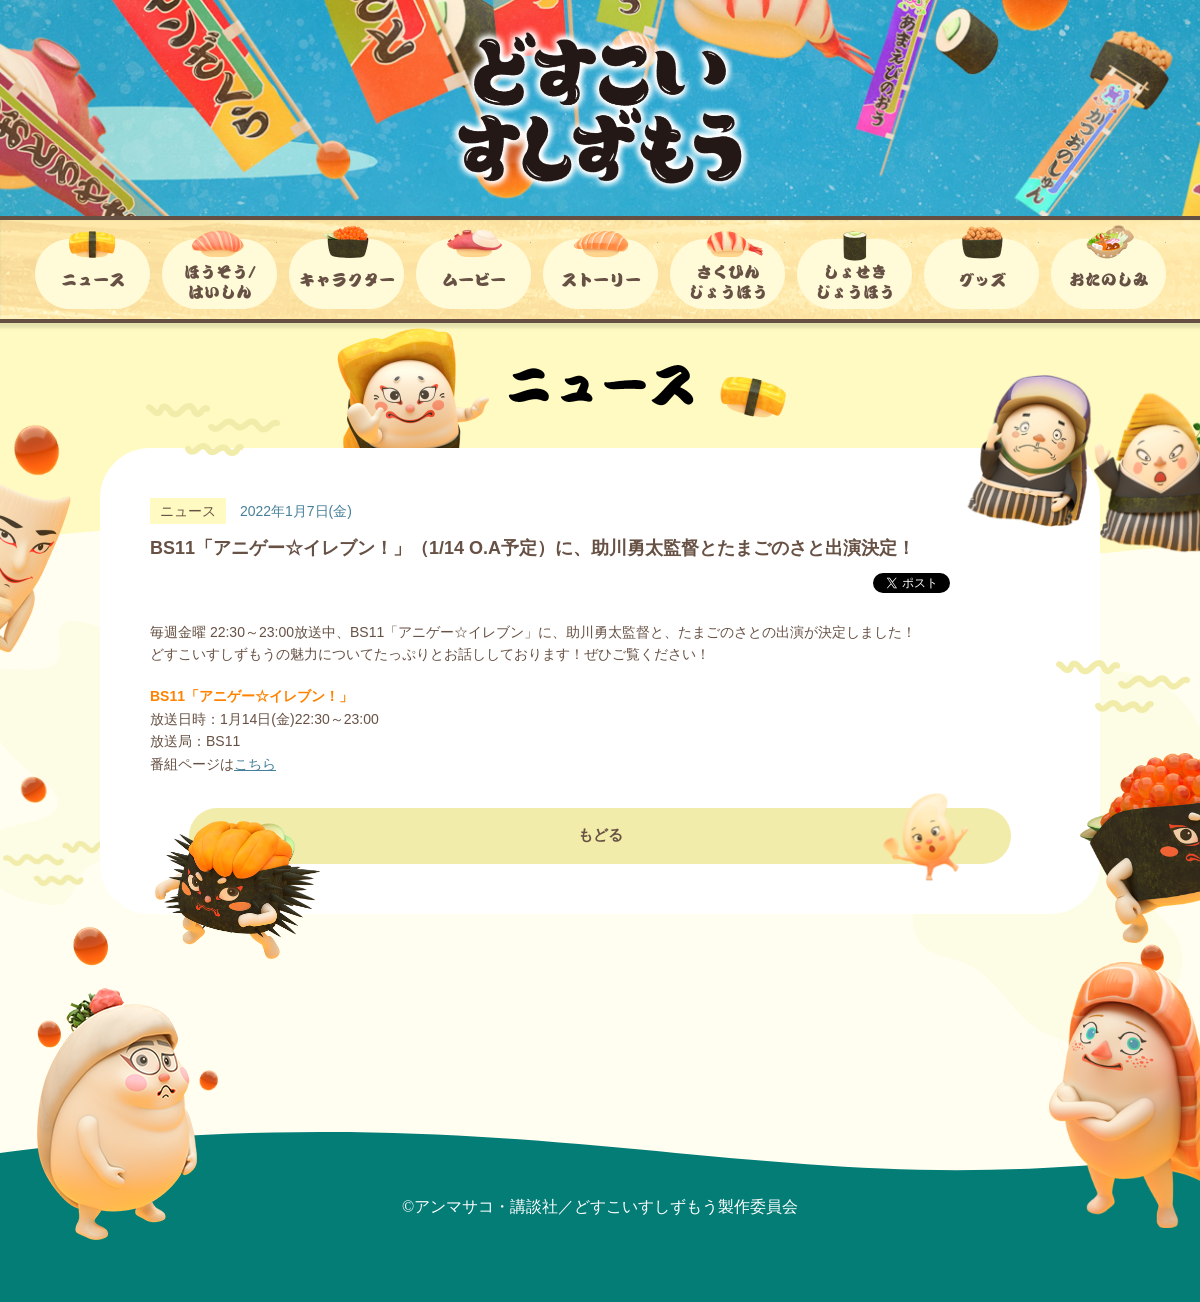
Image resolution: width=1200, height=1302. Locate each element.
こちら (255, 764)
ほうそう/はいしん (219, 267)
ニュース (92, 267)
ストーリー (600, 267)
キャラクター (346, 267)
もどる (600, 876)
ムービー (473, 267)
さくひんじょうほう (727, 267)
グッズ (981, 267)
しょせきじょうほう (854, 267)
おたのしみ (1108, 267)
